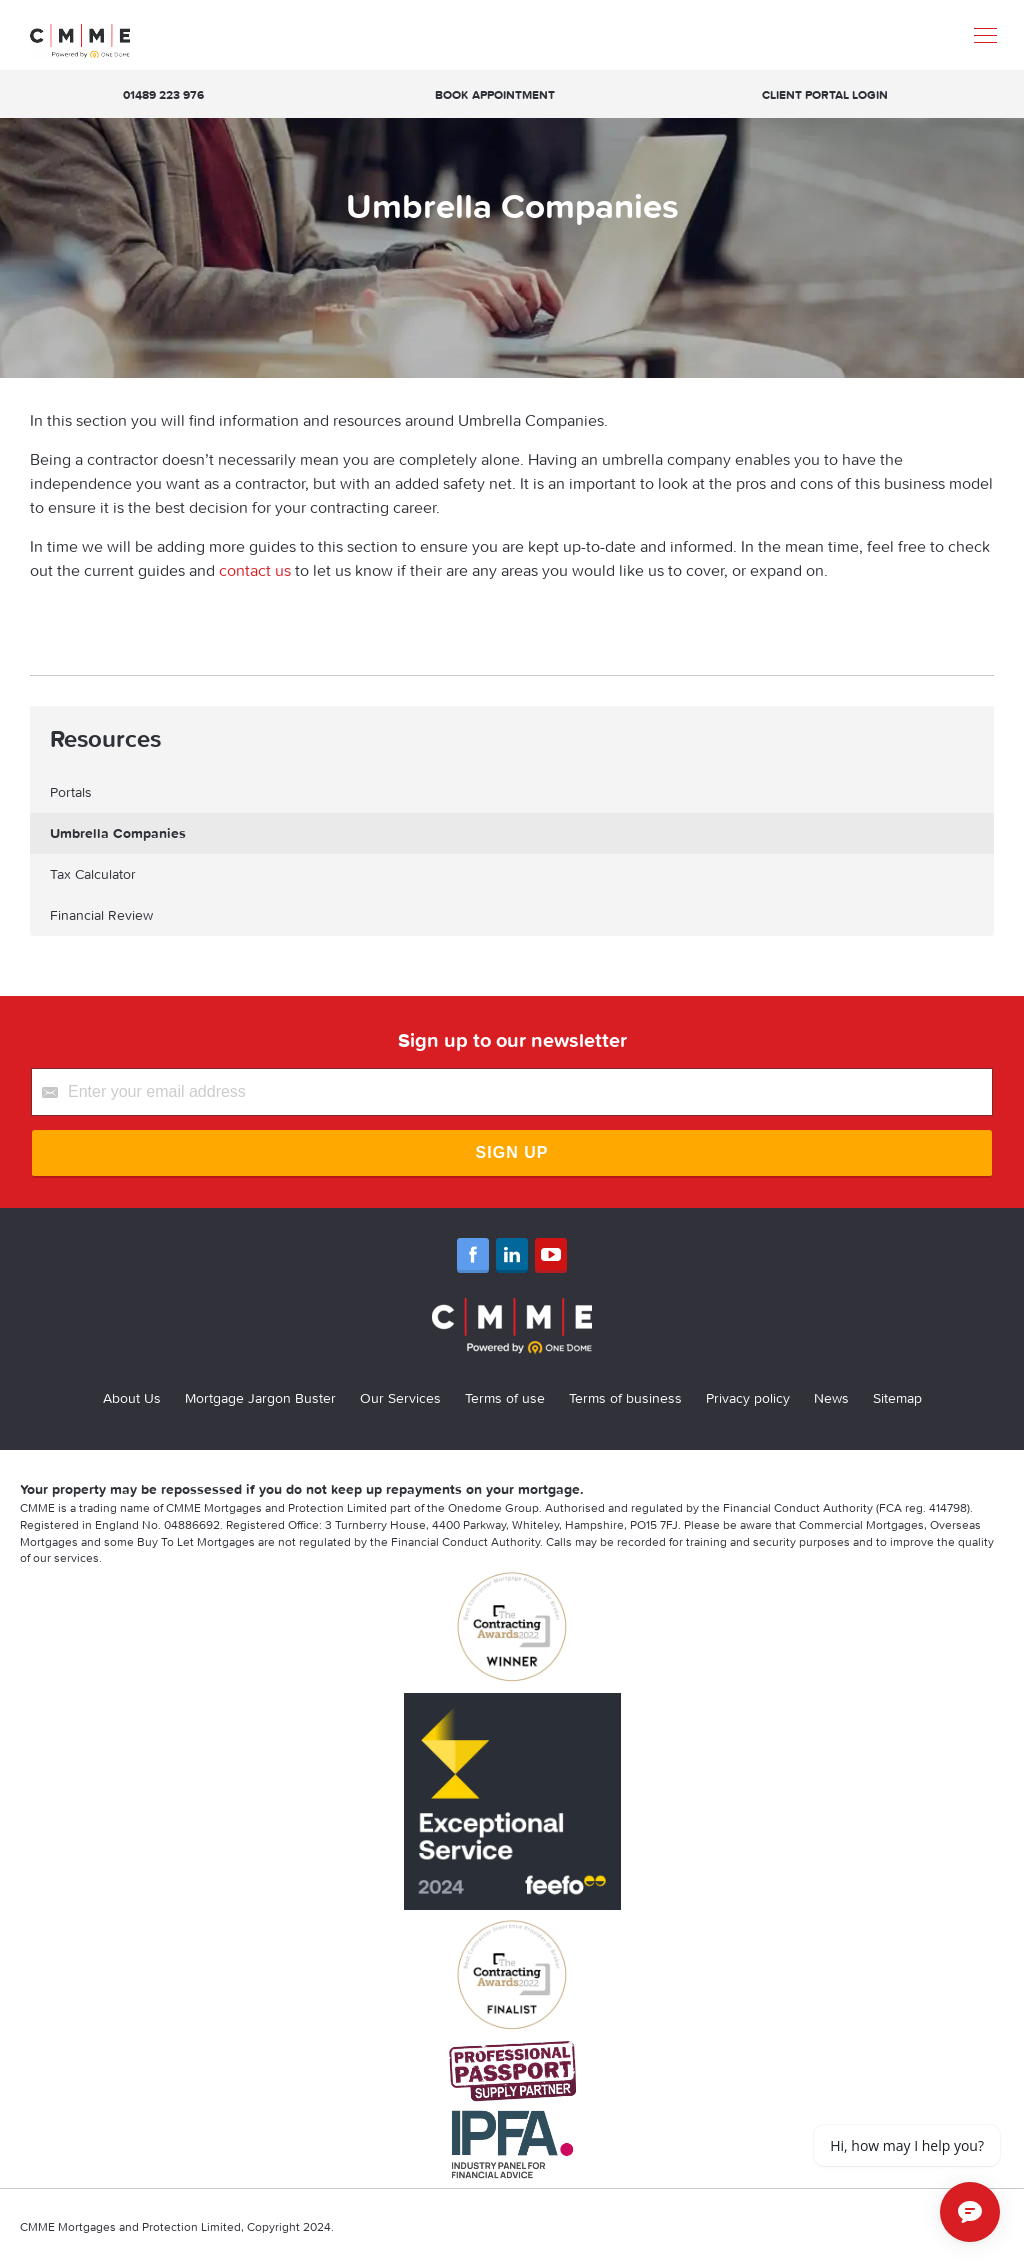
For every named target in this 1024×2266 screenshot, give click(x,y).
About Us (132, 1398)
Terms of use (505, 1398)
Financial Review (101, 915)
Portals (71, 792)
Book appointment (495, 94)
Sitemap (897, 1398)
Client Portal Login (825, 94)
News (831, 1398)
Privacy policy (748, 1398)
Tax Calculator (93, 874)
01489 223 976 (163, 94)
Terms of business (625, 1398)
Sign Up (512, 1152)
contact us (255, 570)
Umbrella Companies (118, 833)
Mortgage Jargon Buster (260, 1398)
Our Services (400, 1398)
